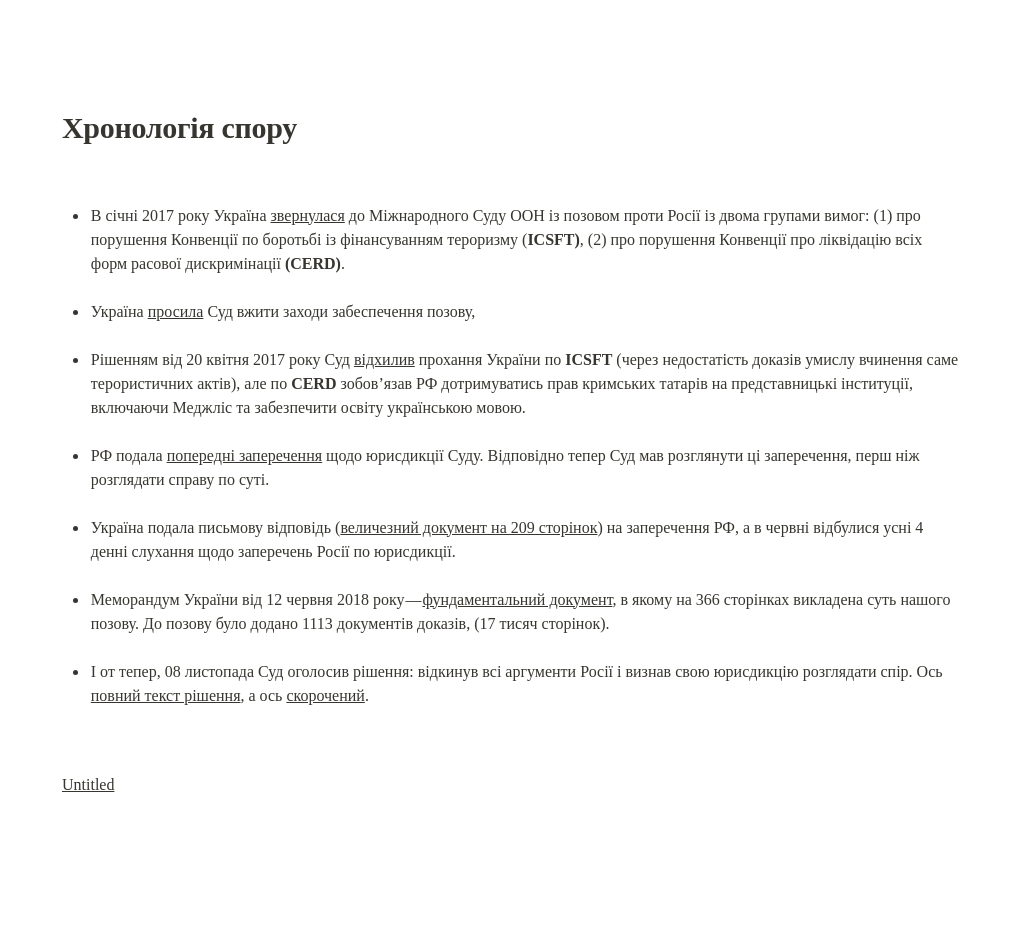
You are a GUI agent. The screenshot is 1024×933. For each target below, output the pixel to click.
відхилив (384, 359)
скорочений (325, 695)
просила (176, 311)
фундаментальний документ (517, 599)
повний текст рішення (166, 695)
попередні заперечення (244, 455)
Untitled (88, 784)
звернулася (308, 215)
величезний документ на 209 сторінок (468, 527)
